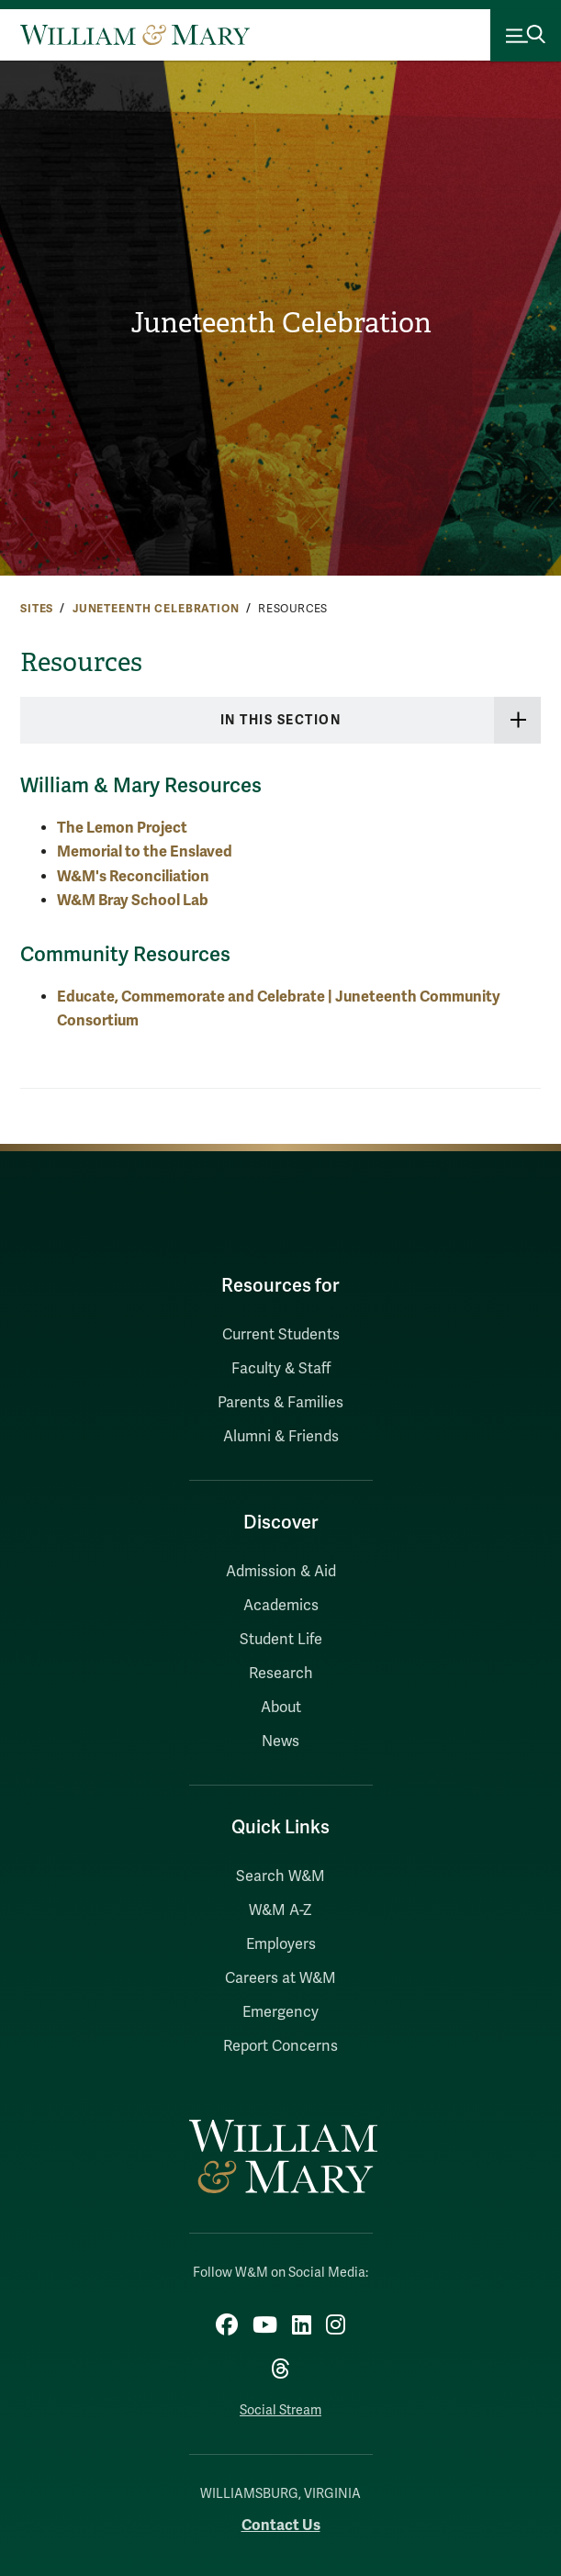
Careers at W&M (280, 1978)
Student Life (281, 1639)
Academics (281, 1605)
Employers (281, 1944)
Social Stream (280, 2410)
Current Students (281, 1335)
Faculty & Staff (281, 1369)
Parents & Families (280, 1403)
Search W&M (280, 1876)
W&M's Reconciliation (133, 876)
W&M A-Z (280, 1910)
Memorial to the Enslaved (144, 851)
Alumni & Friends (281, 1437)
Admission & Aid (281, 1571)
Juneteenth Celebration (281, 323)
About (281, 1707)
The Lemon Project (122, 827)
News (280, 1741)
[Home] (135, 35)
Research (281, 1673)
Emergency (280, 2012)
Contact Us (280, 2525)
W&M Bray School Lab (132, 900)
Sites (36, 608)
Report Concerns (280, 2046)
